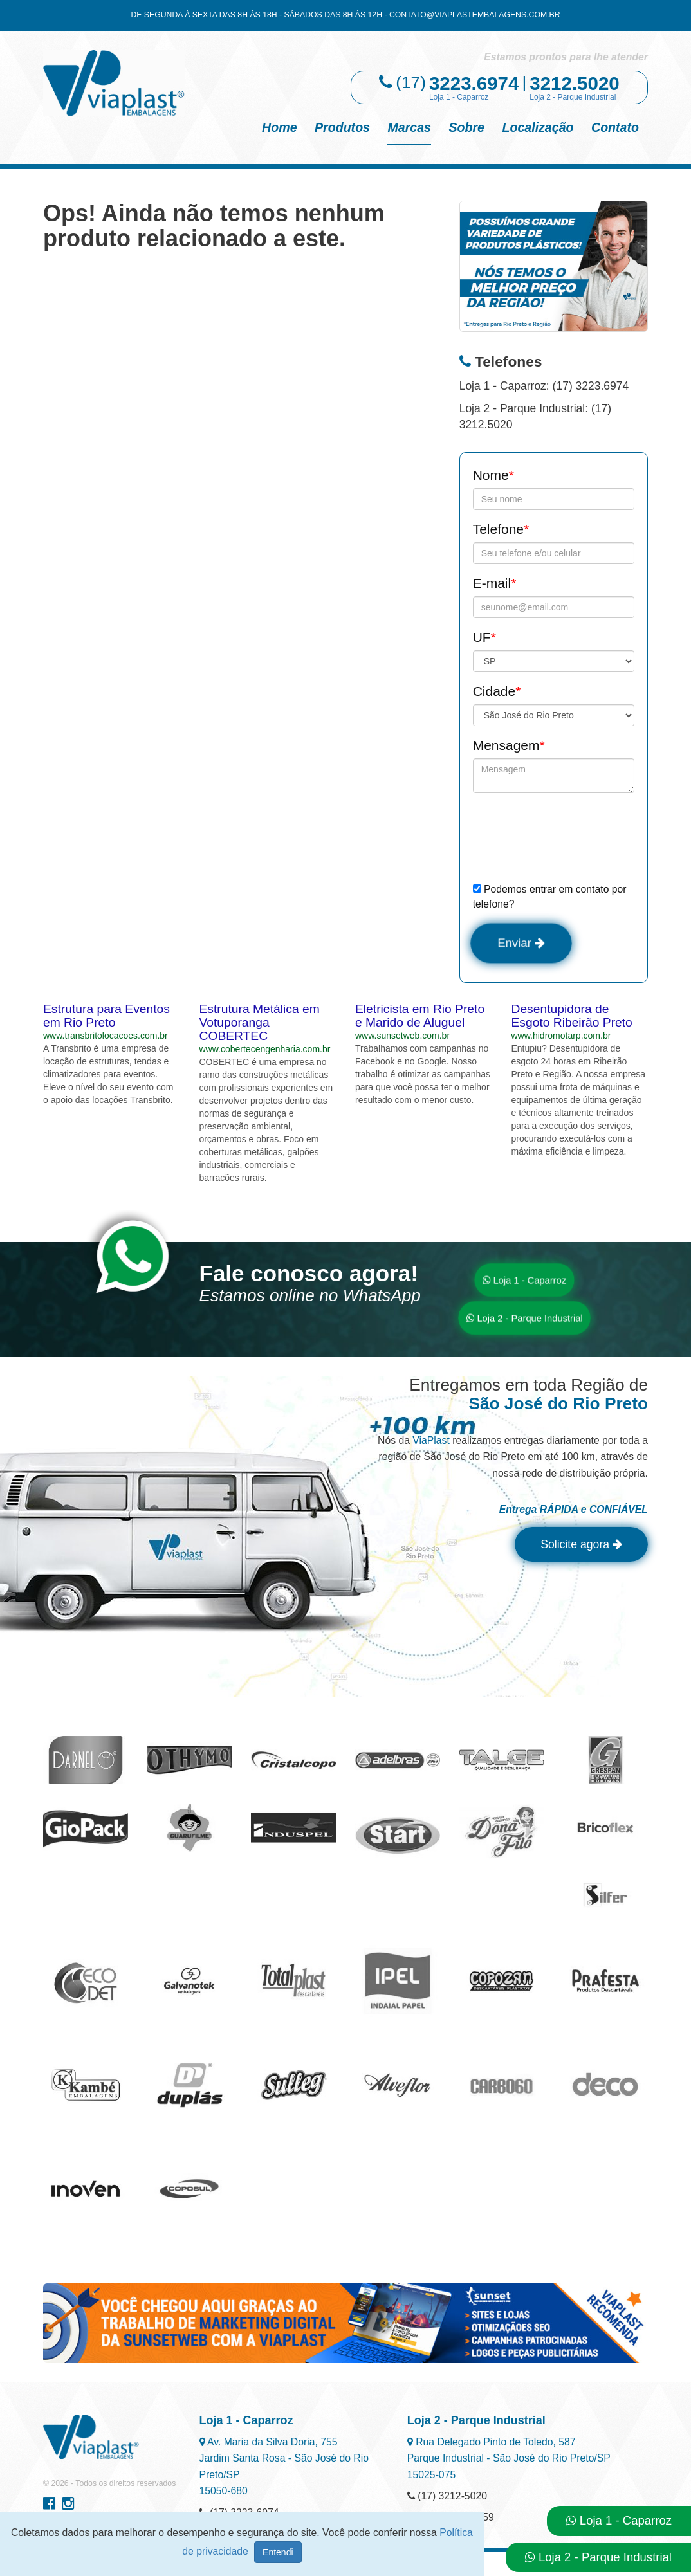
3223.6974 (474, 83)
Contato (615, 127)
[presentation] (570, 837)
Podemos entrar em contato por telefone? (550, 896)
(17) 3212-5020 (447, 2497)
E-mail (495, 583)
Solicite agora (577, 1546)
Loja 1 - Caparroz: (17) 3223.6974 (544, 385)
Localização (537, 127)
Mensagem (509, 745)
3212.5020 (575, 83)
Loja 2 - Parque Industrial (524, 1319)
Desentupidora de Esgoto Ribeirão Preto (571, 1016)
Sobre (466, 127)
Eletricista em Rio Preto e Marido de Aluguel (419, 1016)
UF (484, 637)
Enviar (523, 944)
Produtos (342, 127)
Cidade (497, 691)
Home (279, 127)
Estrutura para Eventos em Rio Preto (106, 1016)
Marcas (409, 127)
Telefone (501, 529)
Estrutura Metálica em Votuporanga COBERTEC (259, 1023)
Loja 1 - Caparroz (524, 1281)
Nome (493, 475)
